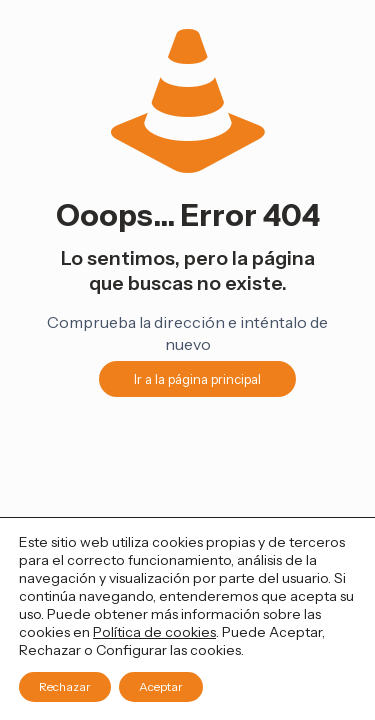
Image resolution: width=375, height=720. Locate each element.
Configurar (131, 650)
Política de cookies (154, 632)
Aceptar (161, 686)
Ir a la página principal (197, 379)
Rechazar (65, 686)
